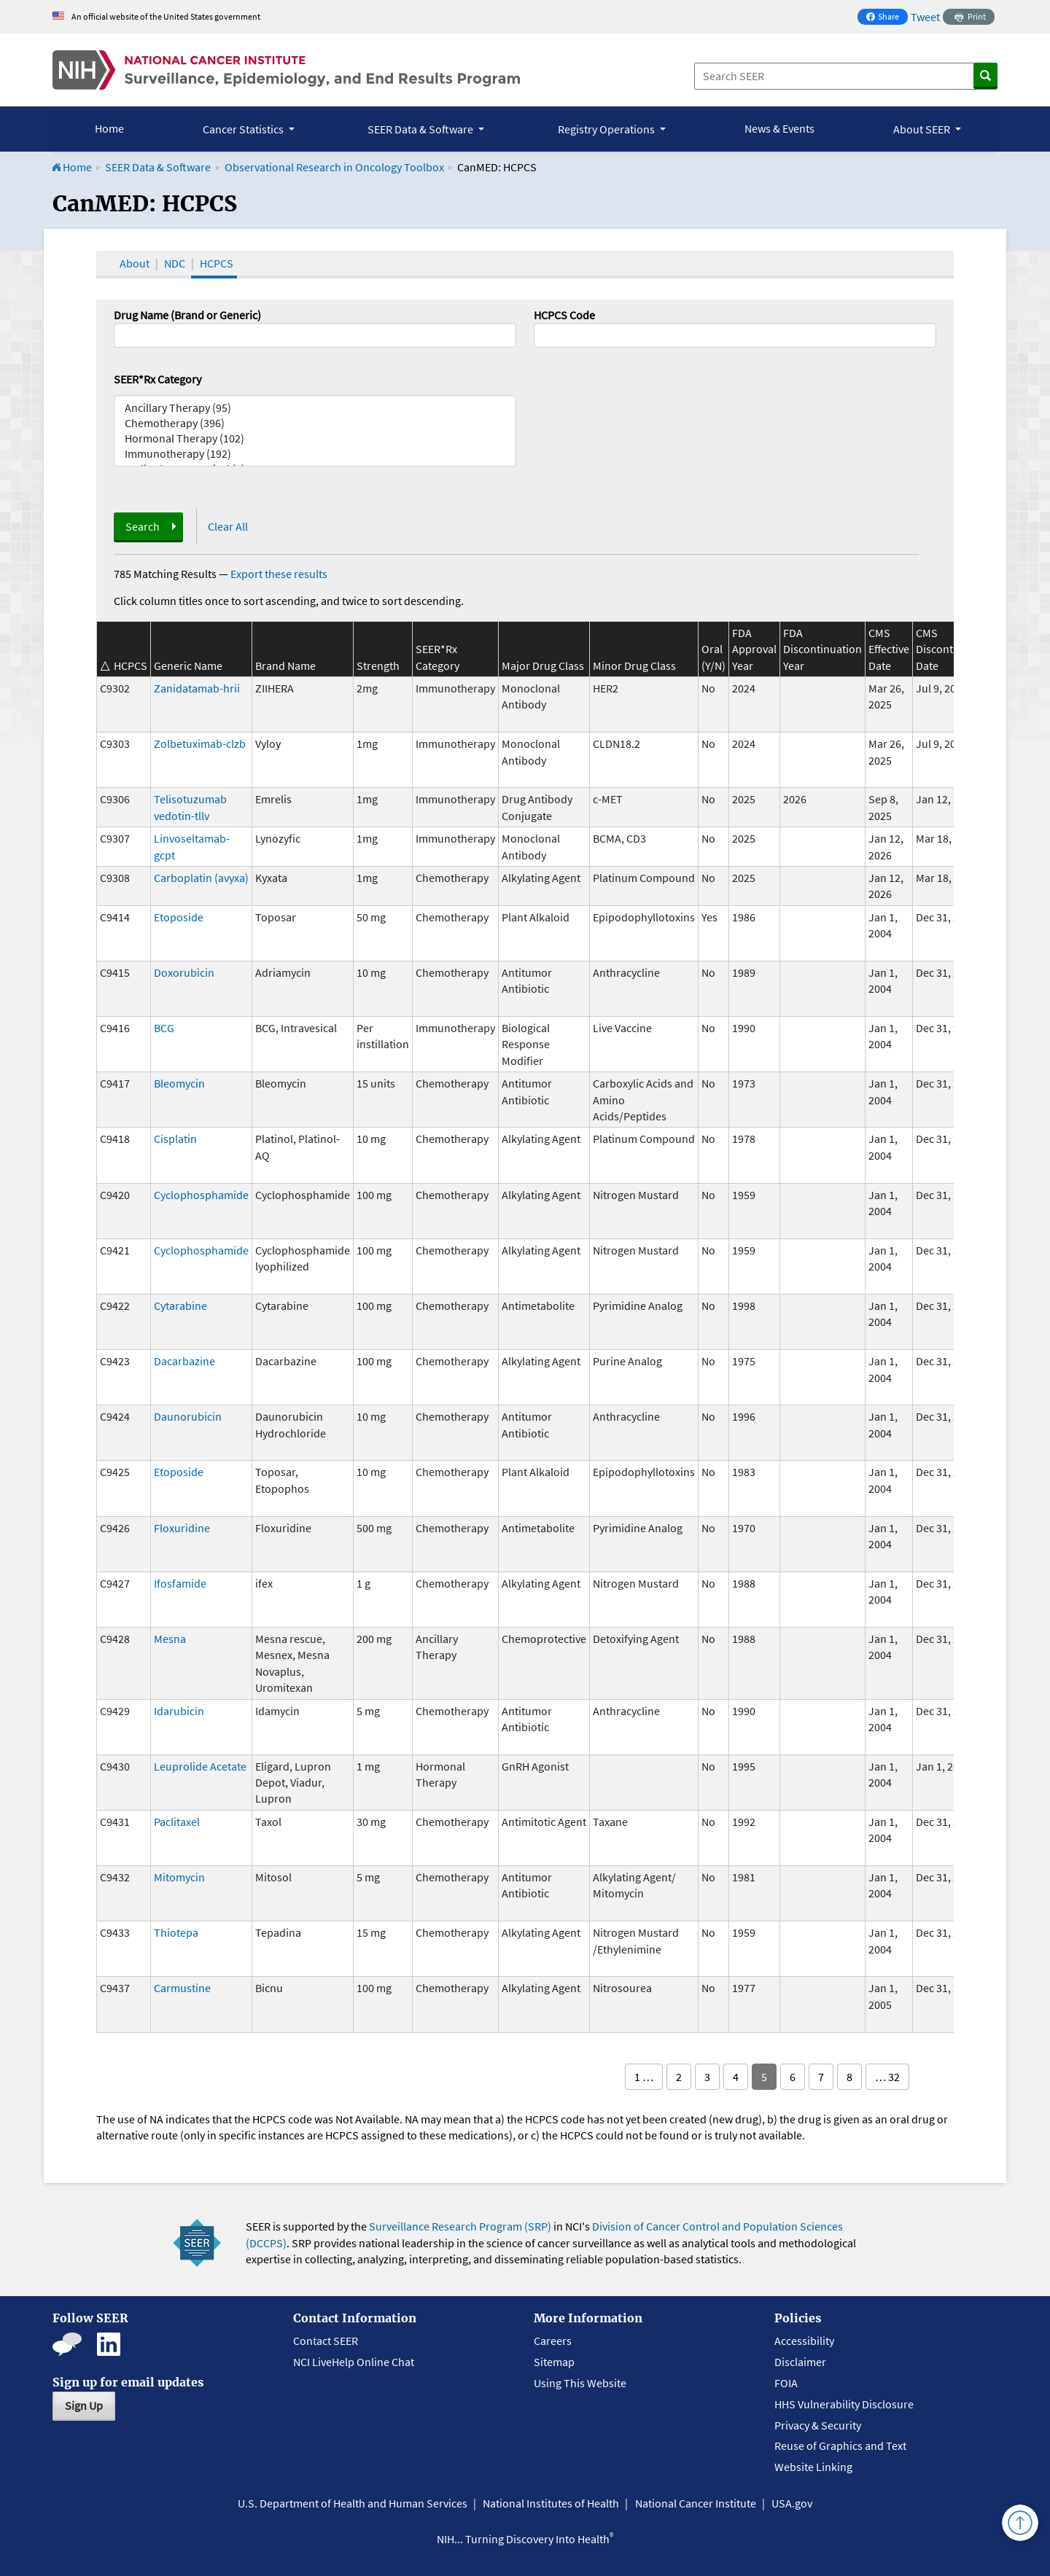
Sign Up (84, 2405)
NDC (174, 263)
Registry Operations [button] (607, 129)
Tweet (925, 16)
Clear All (228, 526)
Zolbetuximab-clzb (200, 743)
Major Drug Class (543, 665)
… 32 (887, 2076)
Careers (553, 2340)
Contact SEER (325, 2340)
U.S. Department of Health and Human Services (352, 2503)
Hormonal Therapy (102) (315, 438)
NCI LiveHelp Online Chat (353, 2361)
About (134, 263)
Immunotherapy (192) (315, 453)
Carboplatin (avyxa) (201, 877)
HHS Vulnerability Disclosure (844, 2404)
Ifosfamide (180, 1583)
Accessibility (804, 2340)
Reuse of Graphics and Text (840, 2445)
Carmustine (182, 1987)
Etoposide (178, 917)
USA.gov (791, 2503)
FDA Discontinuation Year (822, 649)
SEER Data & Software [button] (421, 129)
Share (887, 18)
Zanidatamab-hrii (197, 688)
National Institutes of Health (551, 2503)
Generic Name (188, 665)
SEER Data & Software (158, 167)
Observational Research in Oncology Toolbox (334, 167)
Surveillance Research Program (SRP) (460, 2226)
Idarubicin (179, 1710)
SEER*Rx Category (157, 379)
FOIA (786, 2383)
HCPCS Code (564, 315)
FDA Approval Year (754, 649)
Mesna (170, 1638)
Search (142, 526)
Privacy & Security (817, 2425)
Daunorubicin (188, 1416)
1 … (643, 2076)
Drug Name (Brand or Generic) (187, 315)
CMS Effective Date (888, 649)
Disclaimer (800, 2361)
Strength (378, 665)
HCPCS (216, 263)
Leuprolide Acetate (200, 1766)
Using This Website (580, 2383)
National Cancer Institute (695, 2503)
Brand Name (285, 665)
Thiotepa (176, 1932)
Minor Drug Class (634, 665)
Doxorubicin (184, 972)
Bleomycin (179, 1083)
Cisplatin (175, 1138)
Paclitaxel (177, 1821)
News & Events (779, 128)
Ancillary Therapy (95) (315, 407)
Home (109, 128)
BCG (164, 1027)
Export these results (278, 573)
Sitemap (554, 2361)
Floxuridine (182, 1528)
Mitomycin (179, 1877)
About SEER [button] (922, 129)
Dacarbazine (184, 1361)
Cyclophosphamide (201, 1194)
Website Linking (813, 2466)
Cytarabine (180, 1305)
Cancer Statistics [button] (244, 129)
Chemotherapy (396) (315, 423)
